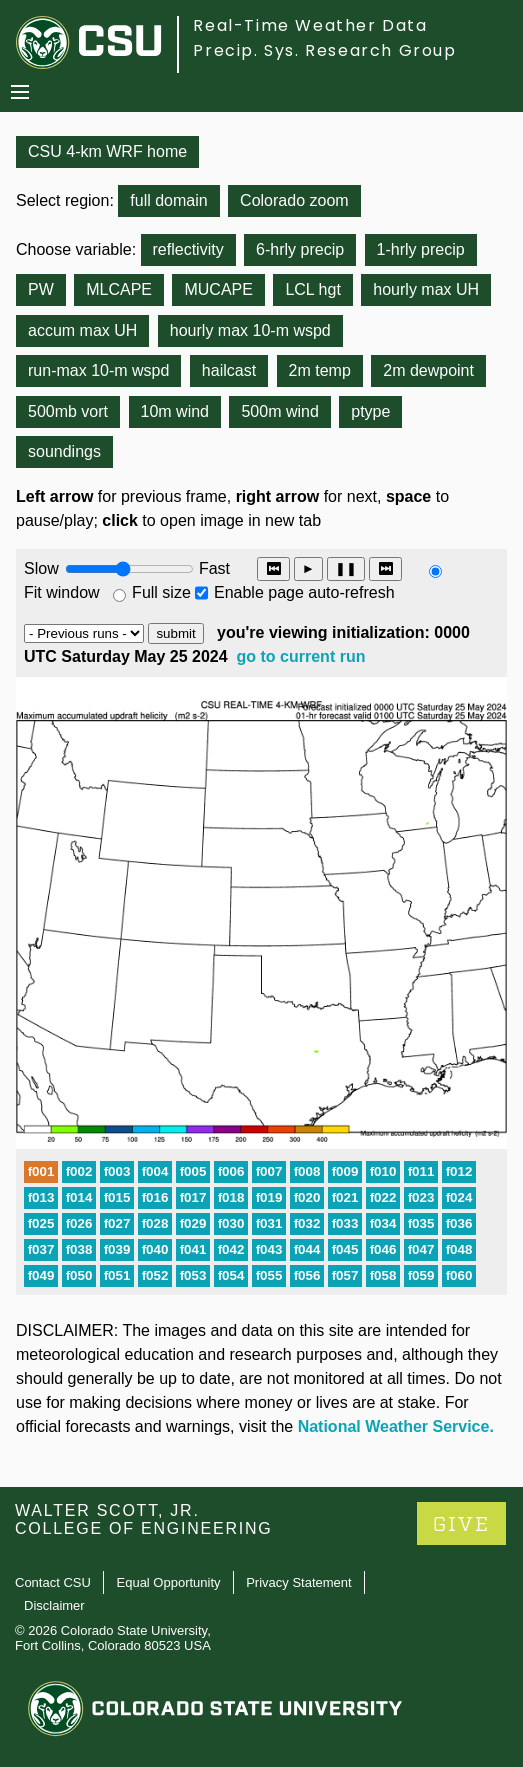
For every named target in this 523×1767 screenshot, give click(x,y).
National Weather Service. (396, 1426)
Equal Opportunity (169, 1582)
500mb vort (68, 411)
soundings (64, 451)
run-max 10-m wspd (98, 370)
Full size (161, 592)
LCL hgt (312, 289)
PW (41, 289)
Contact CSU (53, 1582)
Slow (41, 568)
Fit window (62, 592)
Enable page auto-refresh (304, 592)
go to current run (301, 656)
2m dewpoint (428, 370)
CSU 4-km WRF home (107, 151)
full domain (168, 200)
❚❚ (346, 568)
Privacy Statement (299, 1582)
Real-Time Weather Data (310, 25)
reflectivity (188, 249)
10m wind (175, 411)
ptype (370, 411)
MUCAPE (218, 289)
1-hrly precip (421, 249)
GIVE (461, 1524)
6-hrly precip (300, 249)
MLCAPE (119, 289)
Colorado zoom (294, 200)
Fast (213, 568)
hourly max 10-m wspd (250, 330)
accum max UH (82, 330)
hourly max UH (426, 289)
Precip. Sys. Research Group (324, 50)
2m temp (320, 370)
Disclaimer (54, 1605)
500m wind (279, 411)
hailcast (229, 370)
